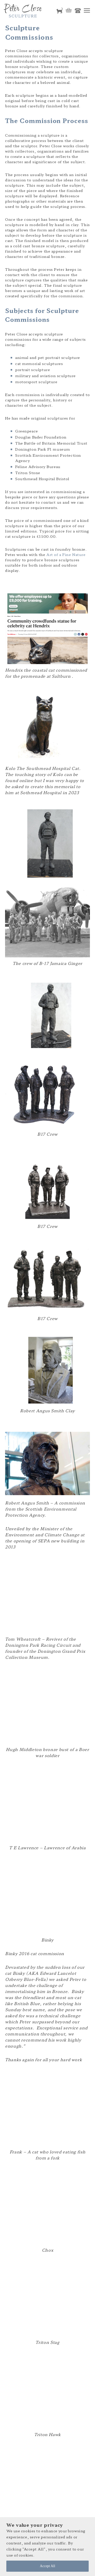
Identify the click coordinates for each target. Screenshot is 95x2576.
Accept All (47, 2566)
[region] (47, 2546)
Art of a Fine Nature (65, 554)
